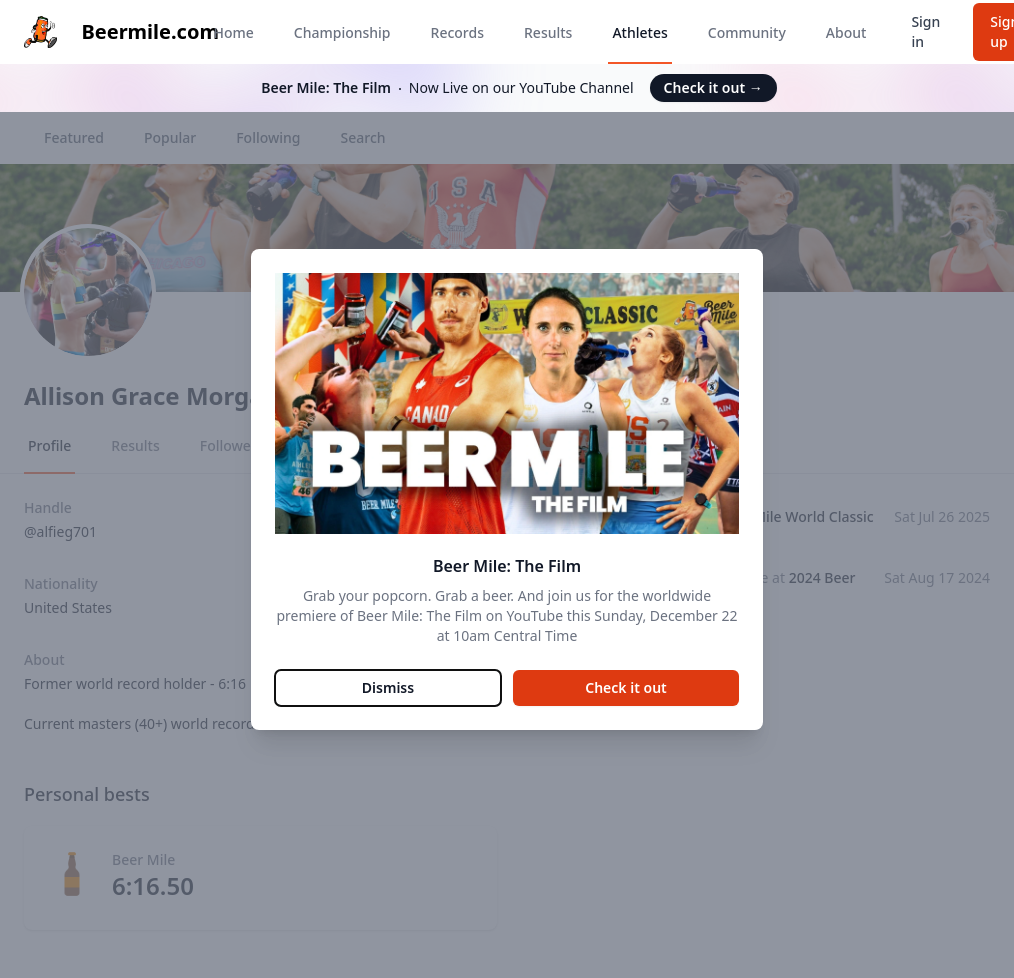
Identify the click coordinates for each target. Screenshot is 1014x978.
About (846, 32)
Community (747, 32)
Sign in (925, 31)
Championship (342, 32)
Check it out (713, 87)
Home (233, 32)
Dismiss (388, 687)
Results (548, 32)
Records (457, 32)
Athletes (639, 32)
